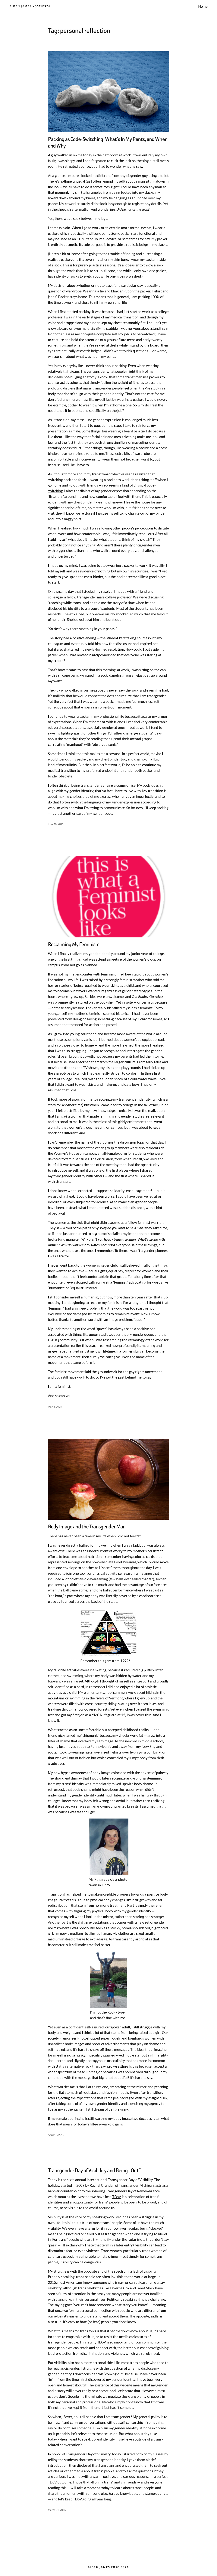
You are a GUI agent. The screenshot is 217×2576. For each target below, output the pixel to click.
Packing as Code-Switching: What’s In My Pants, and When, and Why (108, 142)
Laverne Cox (119, 2288)
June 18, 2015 (56, 824)
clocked (156, 2228)
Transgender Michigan (136, 2185)
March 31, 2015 (57, 2509)
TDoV (116, 2197)
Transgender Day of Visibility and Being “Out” (94, 2170)
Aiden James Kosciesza (30, 6)
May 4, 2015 (55, 1406)
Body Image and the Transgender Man (87, 1526)
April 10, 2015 (56, 2134)
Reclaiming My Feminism (74, 944)
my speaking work (100, 2217)
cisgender (71, 2368)
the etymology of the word (142, 1340)
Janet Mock (146, 2288)
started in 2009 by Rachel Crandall (88, 2185)
